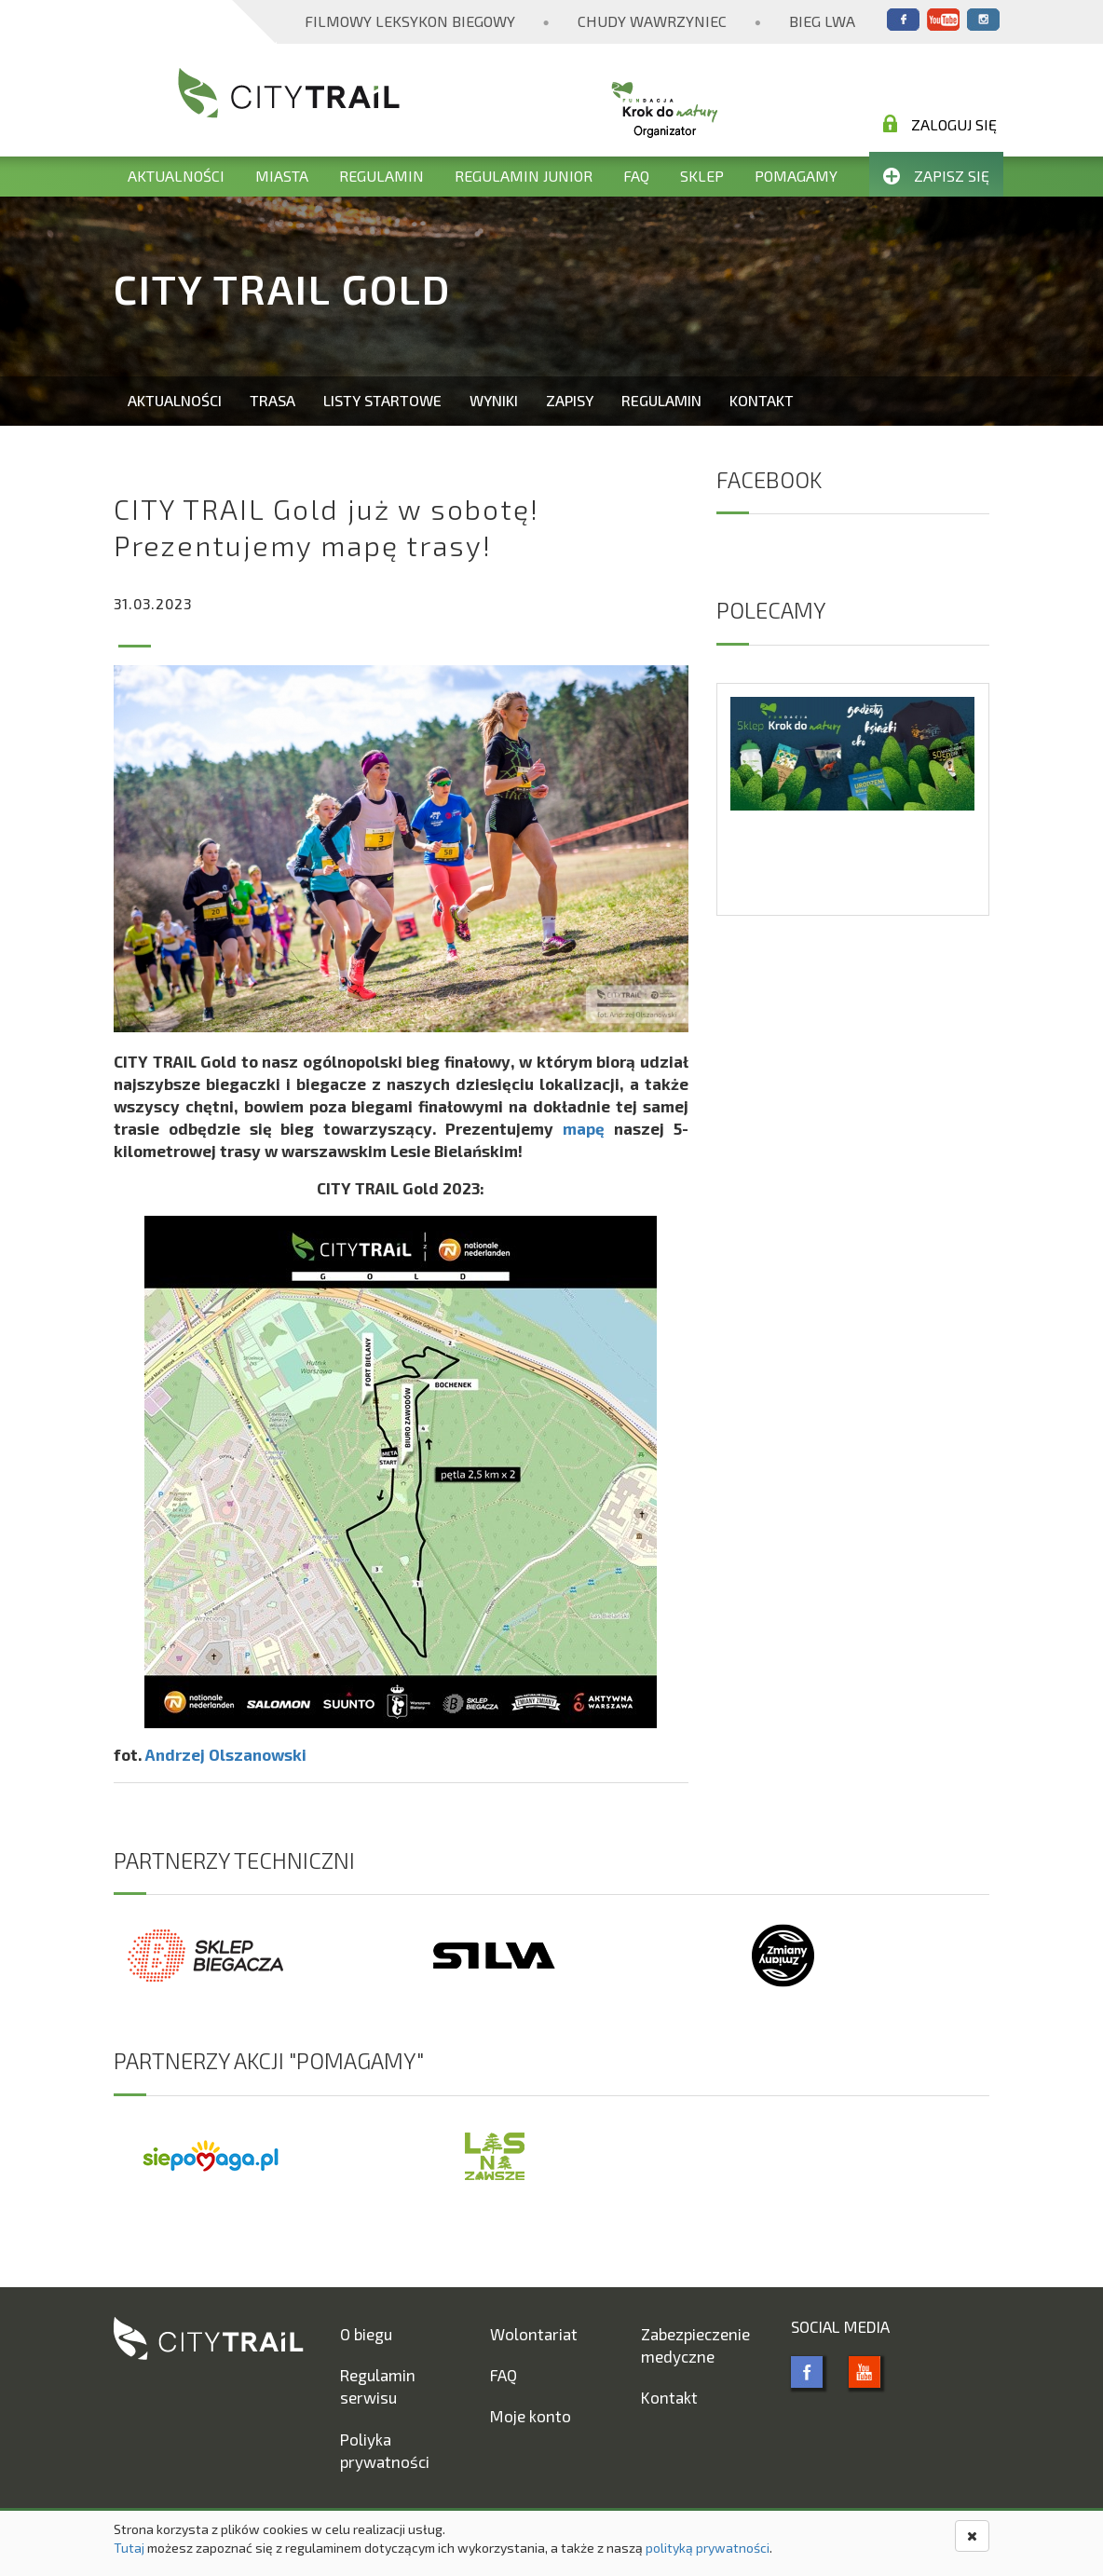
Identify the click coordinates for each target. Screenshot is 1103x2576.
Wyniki (494, 400)
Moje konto (530, 2415)
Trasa (272, 400)
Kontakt (761, 400)
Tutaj (129, 2548)
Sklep (702, 175)
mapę (584, 1128)
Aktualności (176, 175)
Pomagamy (796, 175)
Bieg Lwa (822, 21)
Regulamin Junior (523, 175)
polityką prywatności (707, 2548)
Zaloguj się (940, 124)
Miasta (281, 175)
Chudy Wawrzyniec (652, 21)
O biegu (366, 2333)
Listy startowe (382, 400)
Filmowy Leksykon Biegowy (410, 21)
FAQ (636, 175)
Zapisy (569, 400)
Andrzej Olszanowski (225, 1754)
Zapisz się (936, 175)
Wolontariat (534, 2333)
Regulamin (381, 175)
